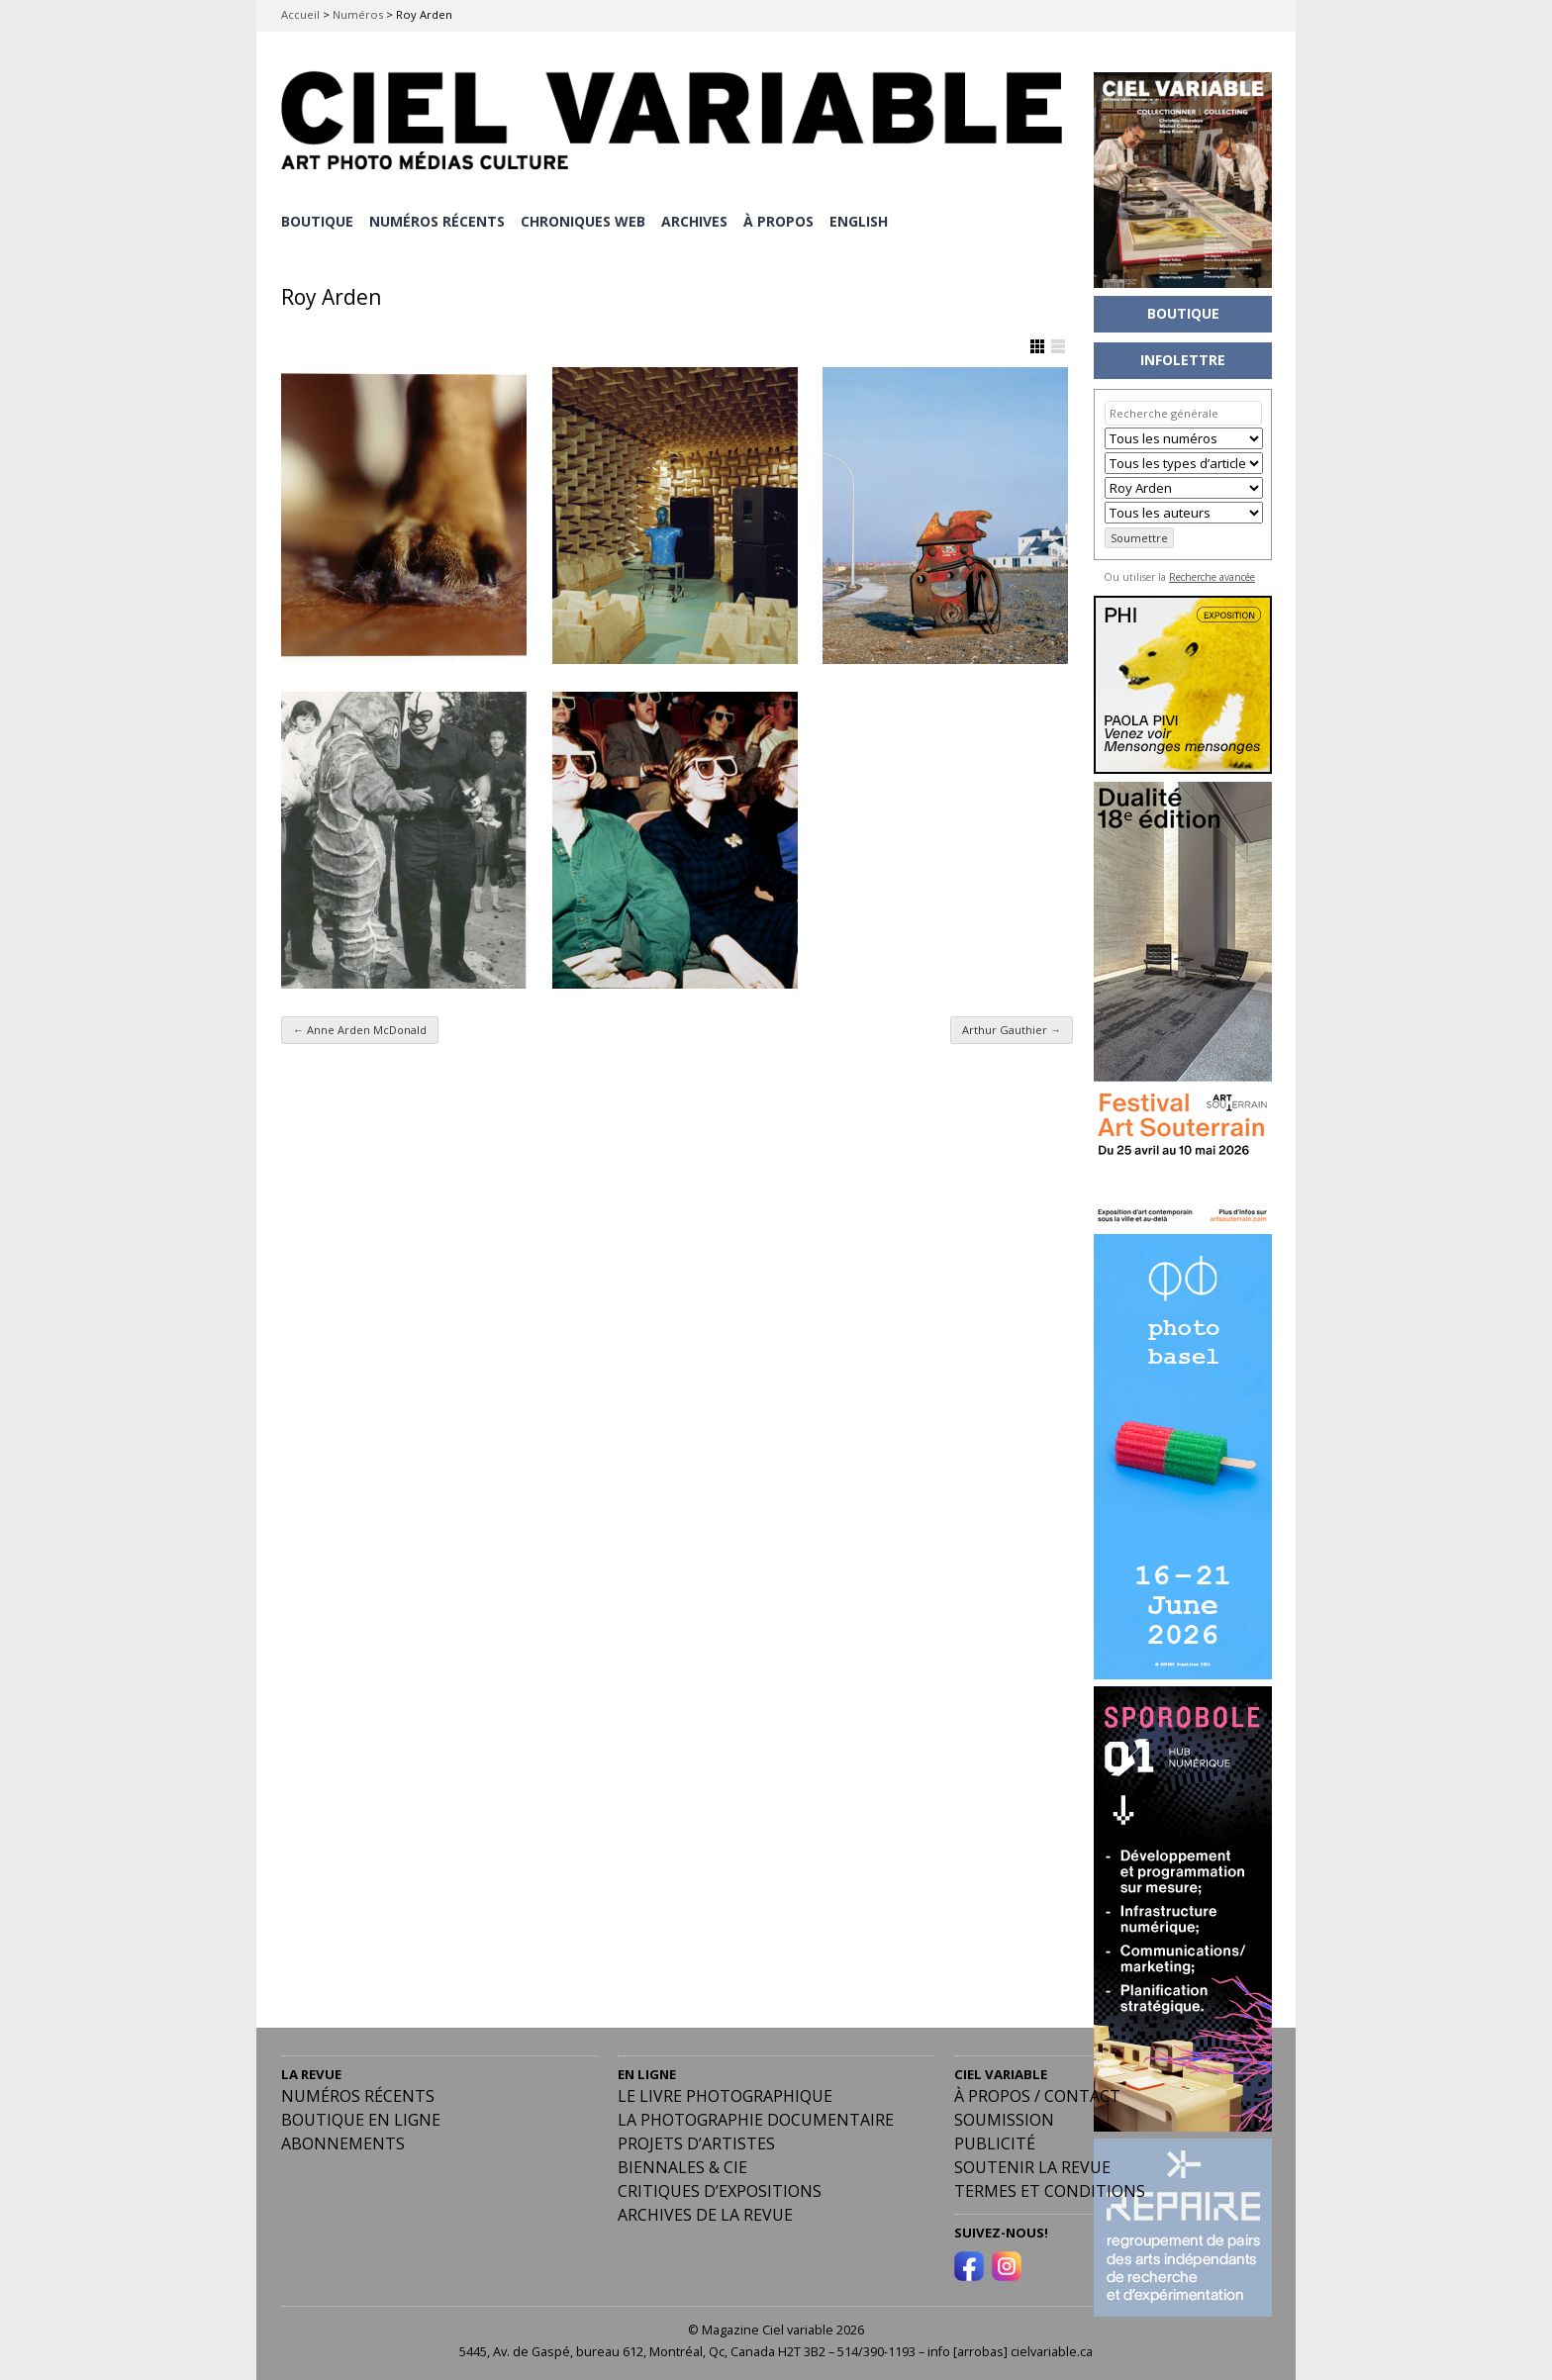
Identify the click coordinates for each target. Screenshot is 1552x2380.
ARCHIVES (697, 220)
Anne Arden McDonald (360, 1028)
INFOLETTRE (1182, 359)
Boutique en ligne (360, 2119)
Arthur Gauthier (1011, 1028)
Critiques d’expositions (720, 2190)
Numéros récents (358, 2095)
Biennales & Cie (682, 2166)
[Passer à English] (863, 221)
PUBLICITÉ (994, 2142)
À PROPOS (782, 220)
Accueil (300, 14)
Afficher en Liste (1058, 344)
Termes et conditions (1049, 2190)
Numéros (358, 14)
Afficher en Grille (1037, 344)
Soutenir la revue (1032, 2166)
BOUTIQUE (317, 220)
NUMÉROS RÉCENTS (438, 220)
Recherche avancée (1212, 577)
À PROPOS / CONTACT (1037, 2095)
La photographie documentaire (756, 2119)
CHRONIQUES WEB (585, 220)
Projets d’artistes (696, 2142)
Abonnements (343, 2142)
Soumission (1004, 2119)
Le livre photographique (725, 2095)
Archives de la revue (705, 2214)
